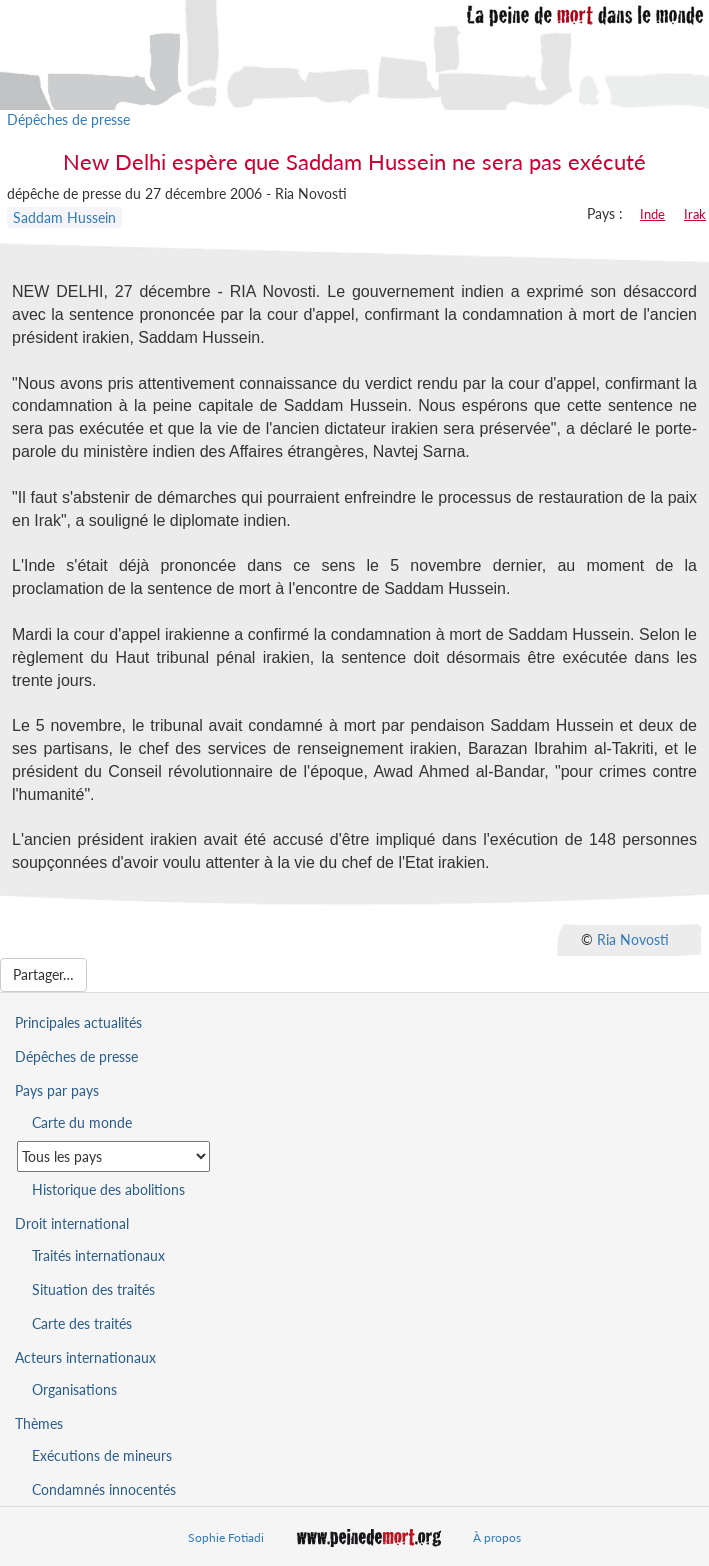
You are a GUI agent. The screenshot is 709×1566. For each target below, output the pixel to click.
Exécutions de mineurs (102, 1455)
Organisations (74, 1389)
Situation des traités (93, 1289)
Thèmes (39, 1423)
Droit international (72, 1223)
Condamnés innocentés (104, 1489)
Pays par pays (57, 1090)
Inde (652, 214)
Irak (695, 214)
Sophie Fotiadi (226, 1537)
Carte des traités (82, 1323)
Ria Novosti (633, 939)
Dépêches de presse (68, 119)
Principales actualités (78, 1022)
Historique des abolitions (108, 1189)
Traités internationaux (98, 1255)
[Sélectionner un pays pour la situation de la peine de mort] (113, 1156)
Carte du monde (82, 1122)
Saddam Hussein (64, 217)
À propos (497, 1537)
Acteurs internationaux (85, 1357)
